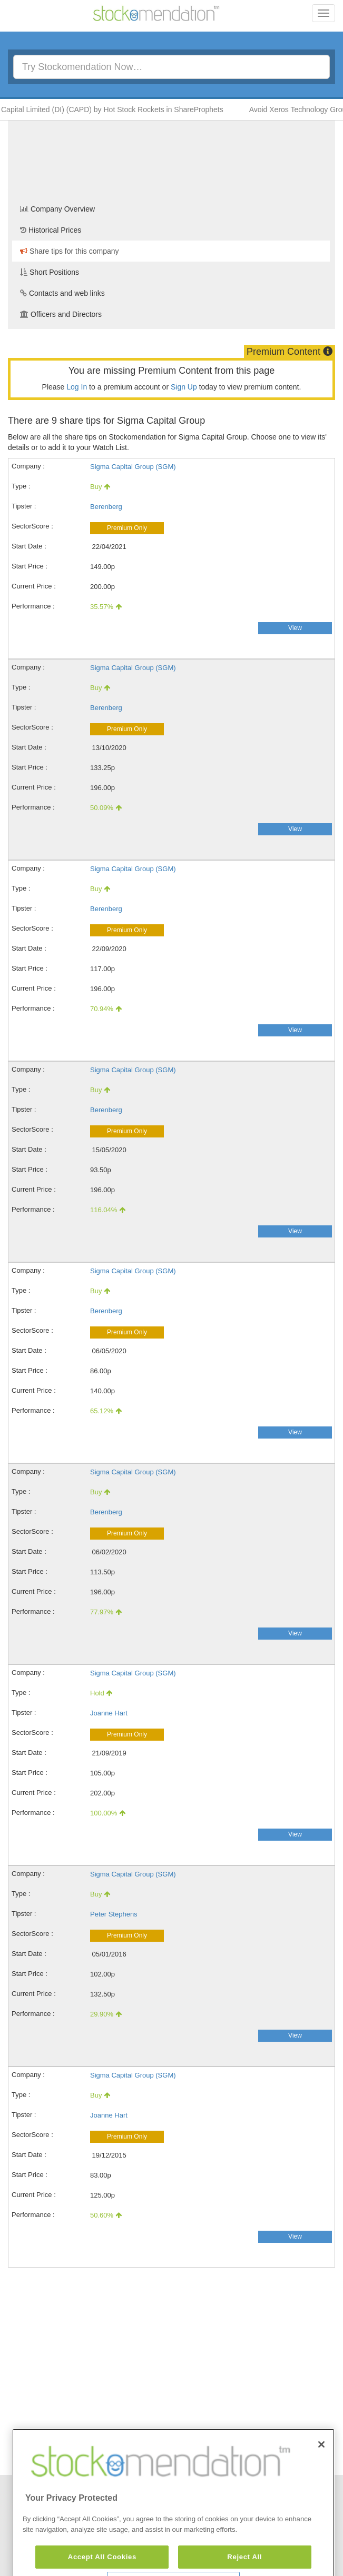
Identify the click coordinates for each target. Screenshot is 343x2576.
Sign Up (184, 387)
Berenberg (106, 507)
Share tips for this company (69, 251)
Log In (76, 387)
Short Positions (49, 272)
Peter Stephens (114, 1914)
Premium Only (127, 528)
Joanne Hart (109, 1713)
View (295, 628)
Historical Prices (50, 230)
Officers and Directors (61, 314)
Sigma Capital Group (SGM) (133, 467)
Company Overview (57, 209)
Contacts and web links (62, 293)
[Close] (321, 2470)
